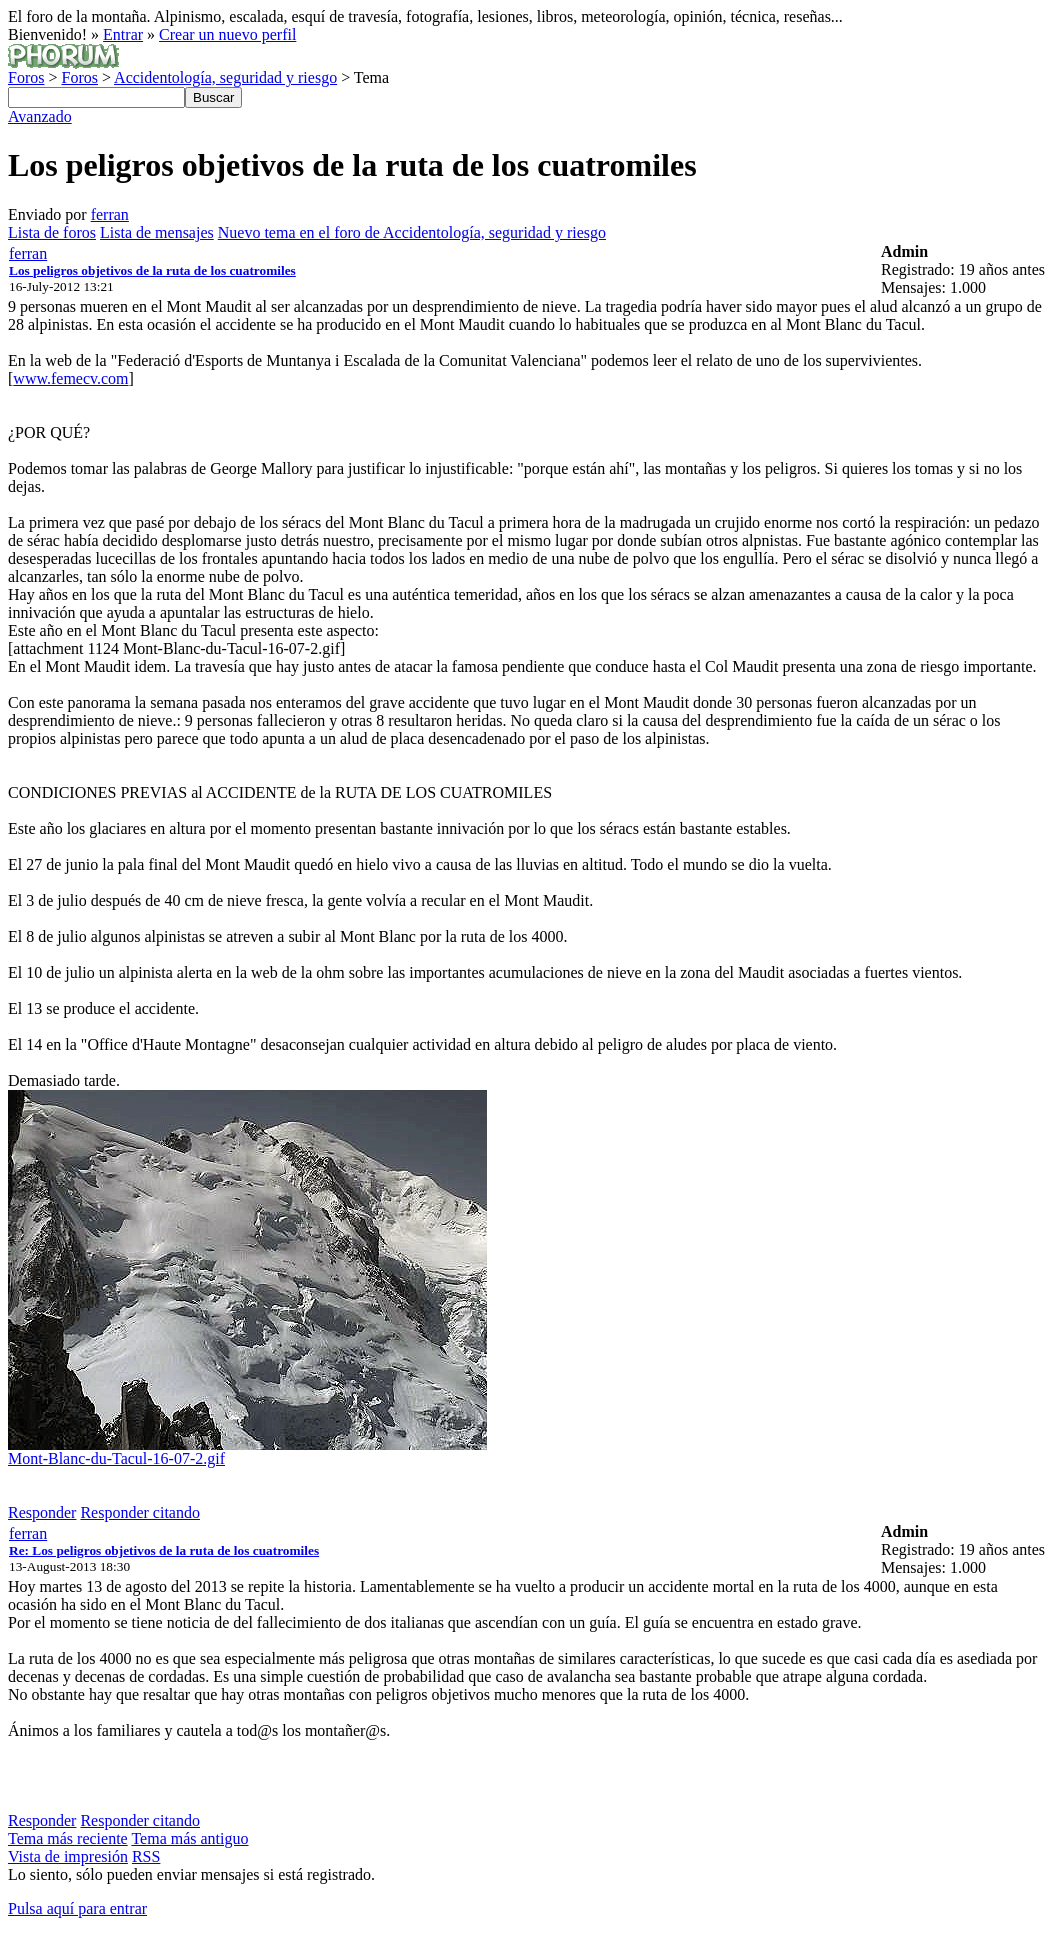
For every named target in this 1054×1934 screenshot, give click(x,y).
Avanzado (40, 116)
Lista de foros (52, 232)
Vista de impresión (68, 1856)
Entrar (123, 34)
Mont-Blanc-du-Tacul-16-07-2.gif (116, 1458)
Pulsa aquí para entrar (77, 1908)
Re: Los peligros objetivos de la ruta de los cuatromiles (164, 1550)
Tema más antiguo (189, 1838)
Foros (26, 77)
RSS (146, 1856)
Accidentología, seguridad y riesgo (225, 77)
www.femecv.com (70, 378)
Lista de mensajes (157, 232)
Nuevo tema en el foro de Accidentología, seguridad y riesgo (412, 232)
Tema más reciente (68, 1838)
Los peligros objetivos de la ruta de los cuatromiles (152, 270)
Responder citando (140, 1512)
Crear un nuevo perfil (227, 34)
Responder (42, 1512)
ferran (110, 214)
